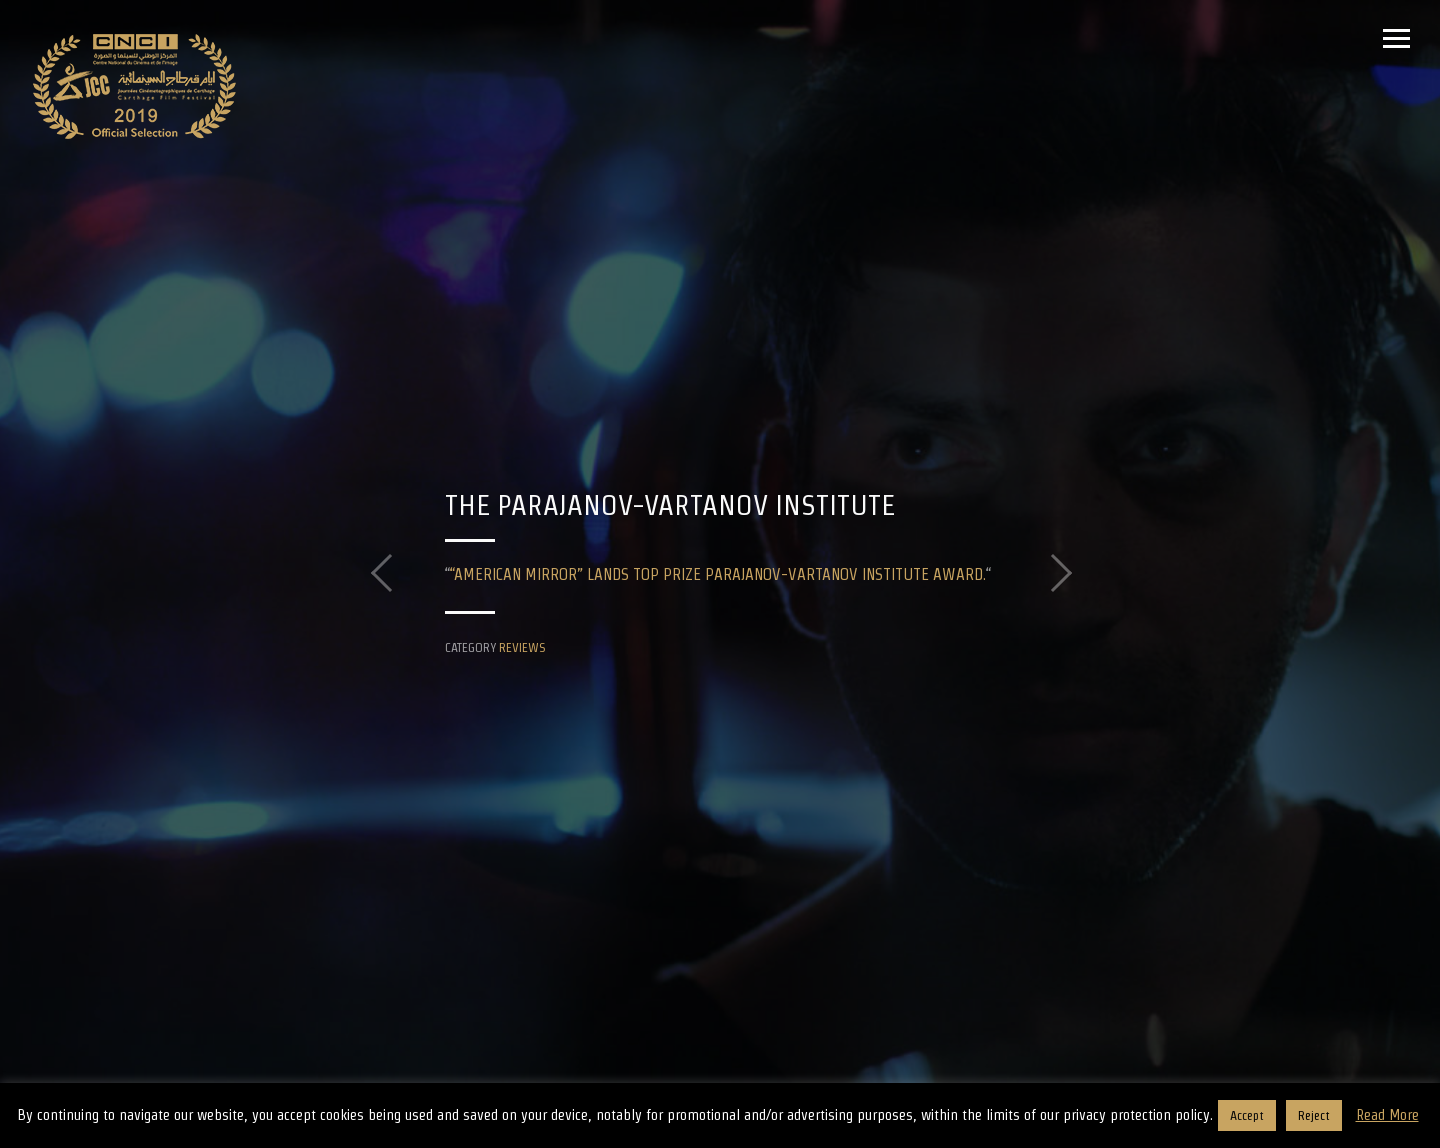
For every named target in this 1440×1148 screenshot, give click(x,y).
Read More (1387, 1114)
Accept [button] (1247, 1115)
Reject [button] (1314, 1115)
